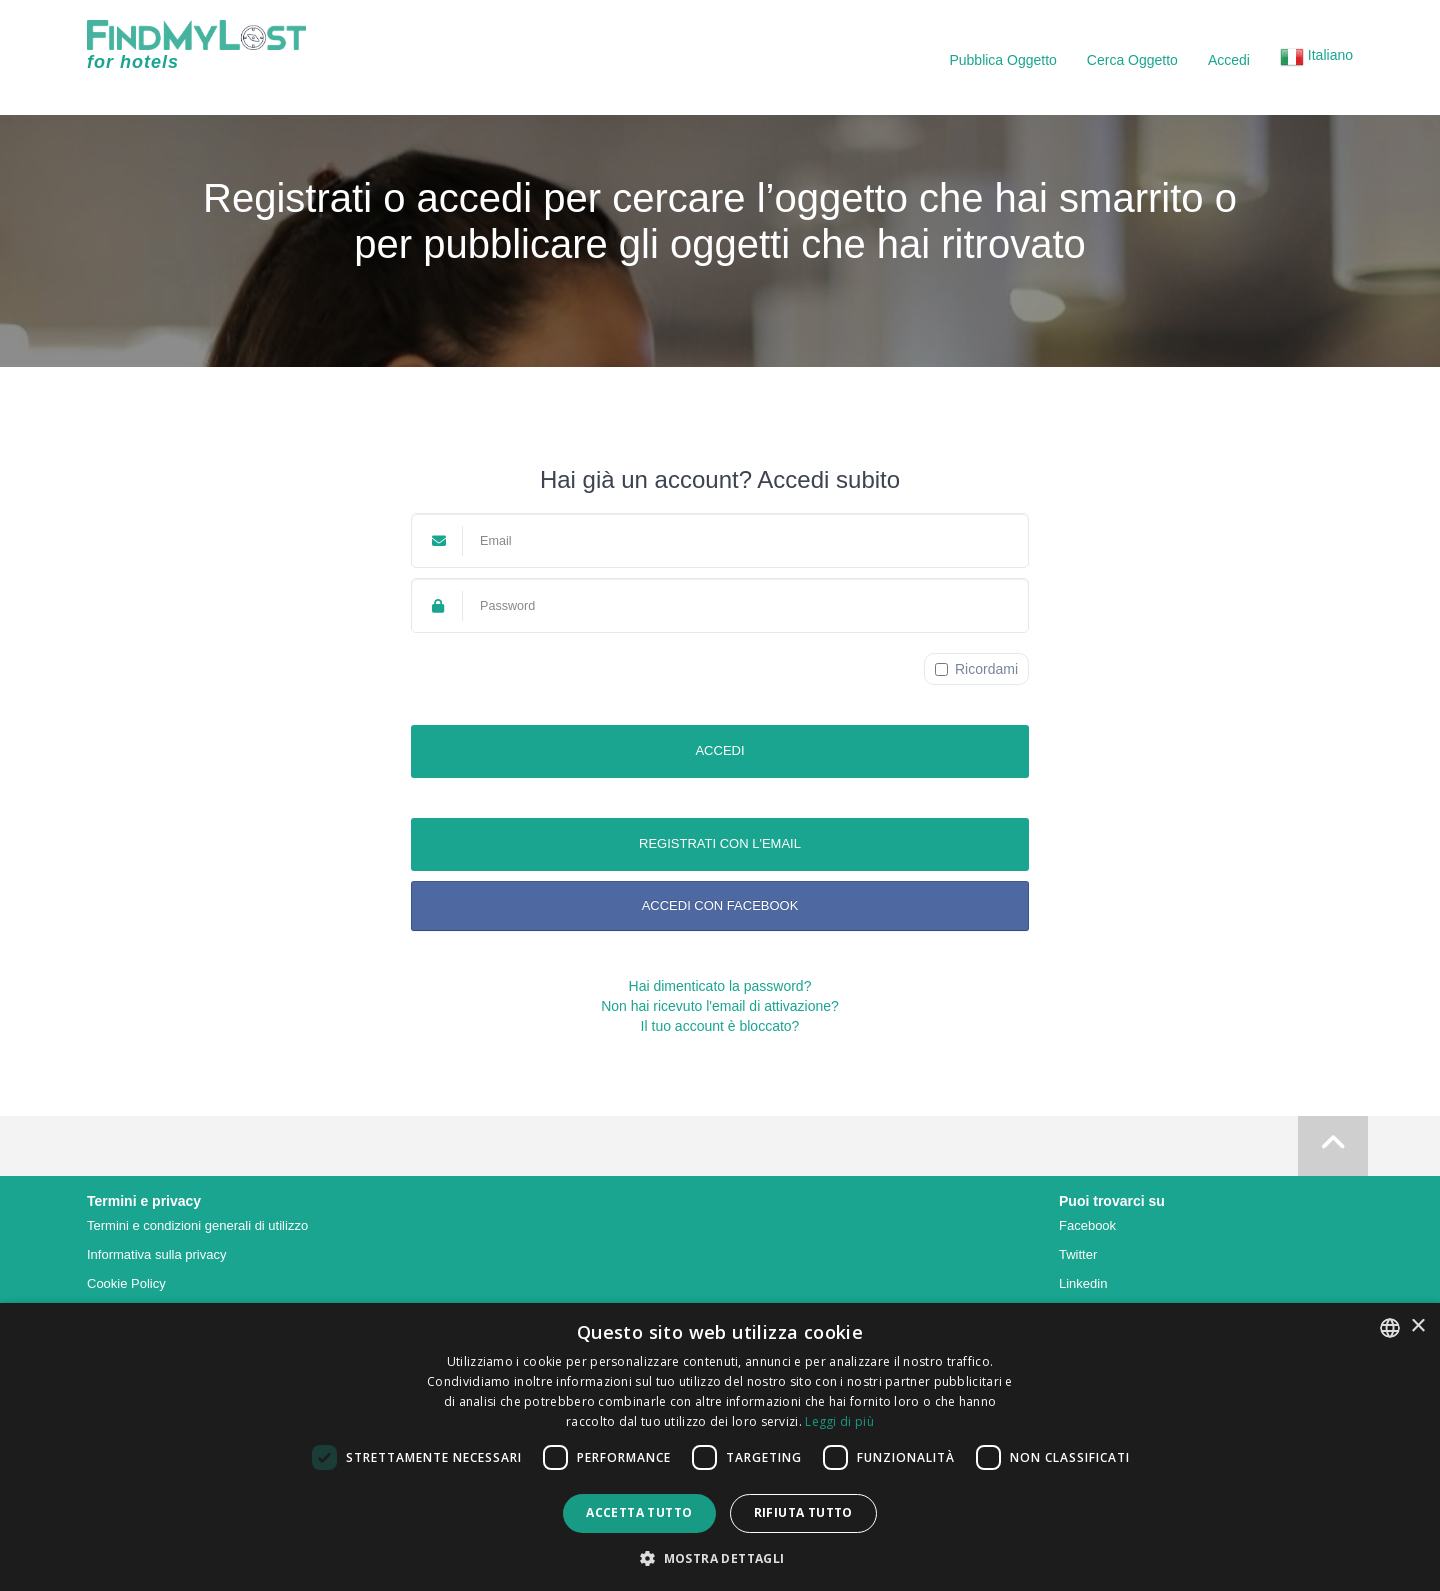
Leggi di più (839, 1421)
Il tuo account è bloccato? (720, 1026)
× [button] (1417, 1326)
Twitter (1078, 1254)
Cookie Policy (126, 1283)
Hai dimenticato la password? (720, 986)
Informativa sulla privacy (156, 1254)
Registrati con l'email (720, 843)
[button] (1316, 59)
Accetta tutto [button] (639, 1512)
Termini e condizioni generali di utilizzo (197, 1225)
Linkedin (1083, 1283)
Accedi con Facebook (720, 905)
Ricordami (976, 669)
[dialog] (720, 1447)
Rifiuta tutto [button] (803, 1512)
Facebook (1087, 1225)
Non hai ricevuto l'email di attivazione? (720, 1006)
